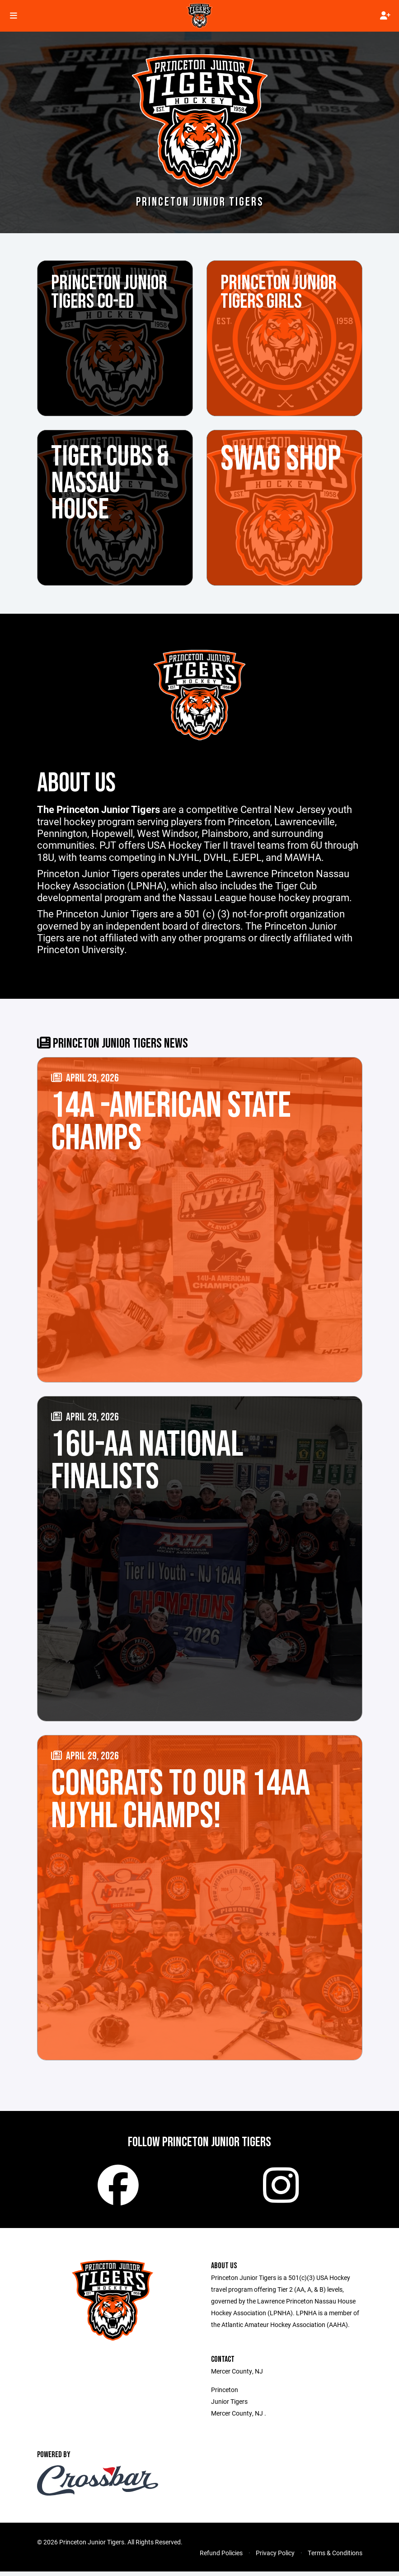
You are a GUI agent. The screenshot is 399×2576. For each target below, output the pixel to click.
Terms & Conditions (335, 2557)
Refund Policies (221, 2557)
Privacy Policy (275, 2557)
